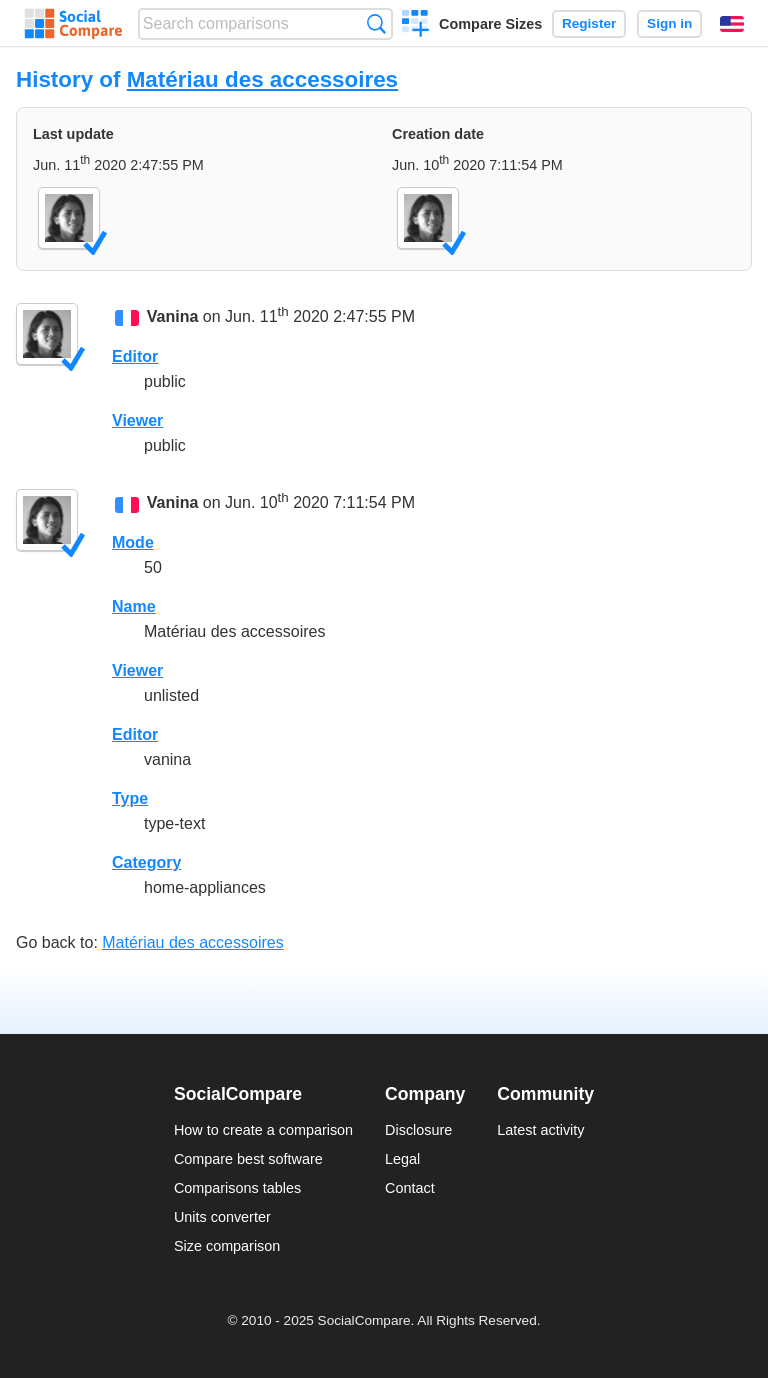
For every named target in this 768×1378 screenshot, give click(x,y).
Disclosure (418, 1130)
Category (146, 862)
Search (376, 23)
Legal (402, 1159)
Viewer (137, 420)
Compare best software (248, 1159)
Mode (133, 542)
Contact (410, 1188)
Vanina (173, 317)
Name (134, 606)
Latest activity (540, 1130)
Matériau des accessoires (262, 79)
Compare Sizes (490, 24)
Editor (135, 356)
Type (130, 798)
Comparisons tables (237, 1188)
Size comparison (227, 1246)
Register (589, 23)
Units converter (222, 1217)
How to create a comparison (263, 1130)
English (732, 24)
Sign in (669, 23)
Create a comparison (415, 26)
